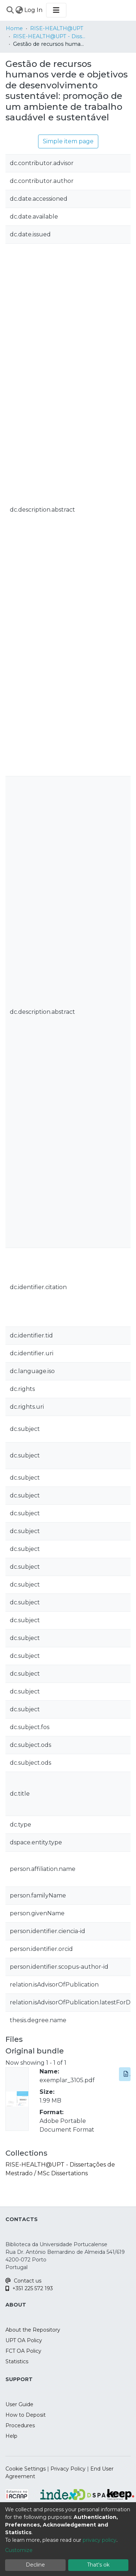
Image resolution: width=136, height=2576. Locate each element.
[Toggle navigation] (56, 10)
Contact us (23, 2280)
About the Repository (32, 2330)
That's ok (98, 2564)
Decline (35, 2564)
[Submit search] (10, 10)
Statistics (16, 2361)
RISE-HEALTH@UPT (56, 28)
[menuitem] (19, 10)
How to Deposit (25, 2415)
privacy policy (99, 2540)
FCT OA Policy (23, 2351)
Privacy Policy (68, 2468)
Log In (33, 10)
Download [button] (127, 2074)
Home (14, 28)
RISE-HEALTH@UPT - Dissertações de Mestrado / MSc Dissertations (49, 36)
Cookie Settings (25, 2468)
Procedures (20, 2425)
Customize (19, 2550)
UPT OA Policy (23, 2340)
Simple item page (68, 141)
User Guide (19, 2404)
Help (11, 2436)
